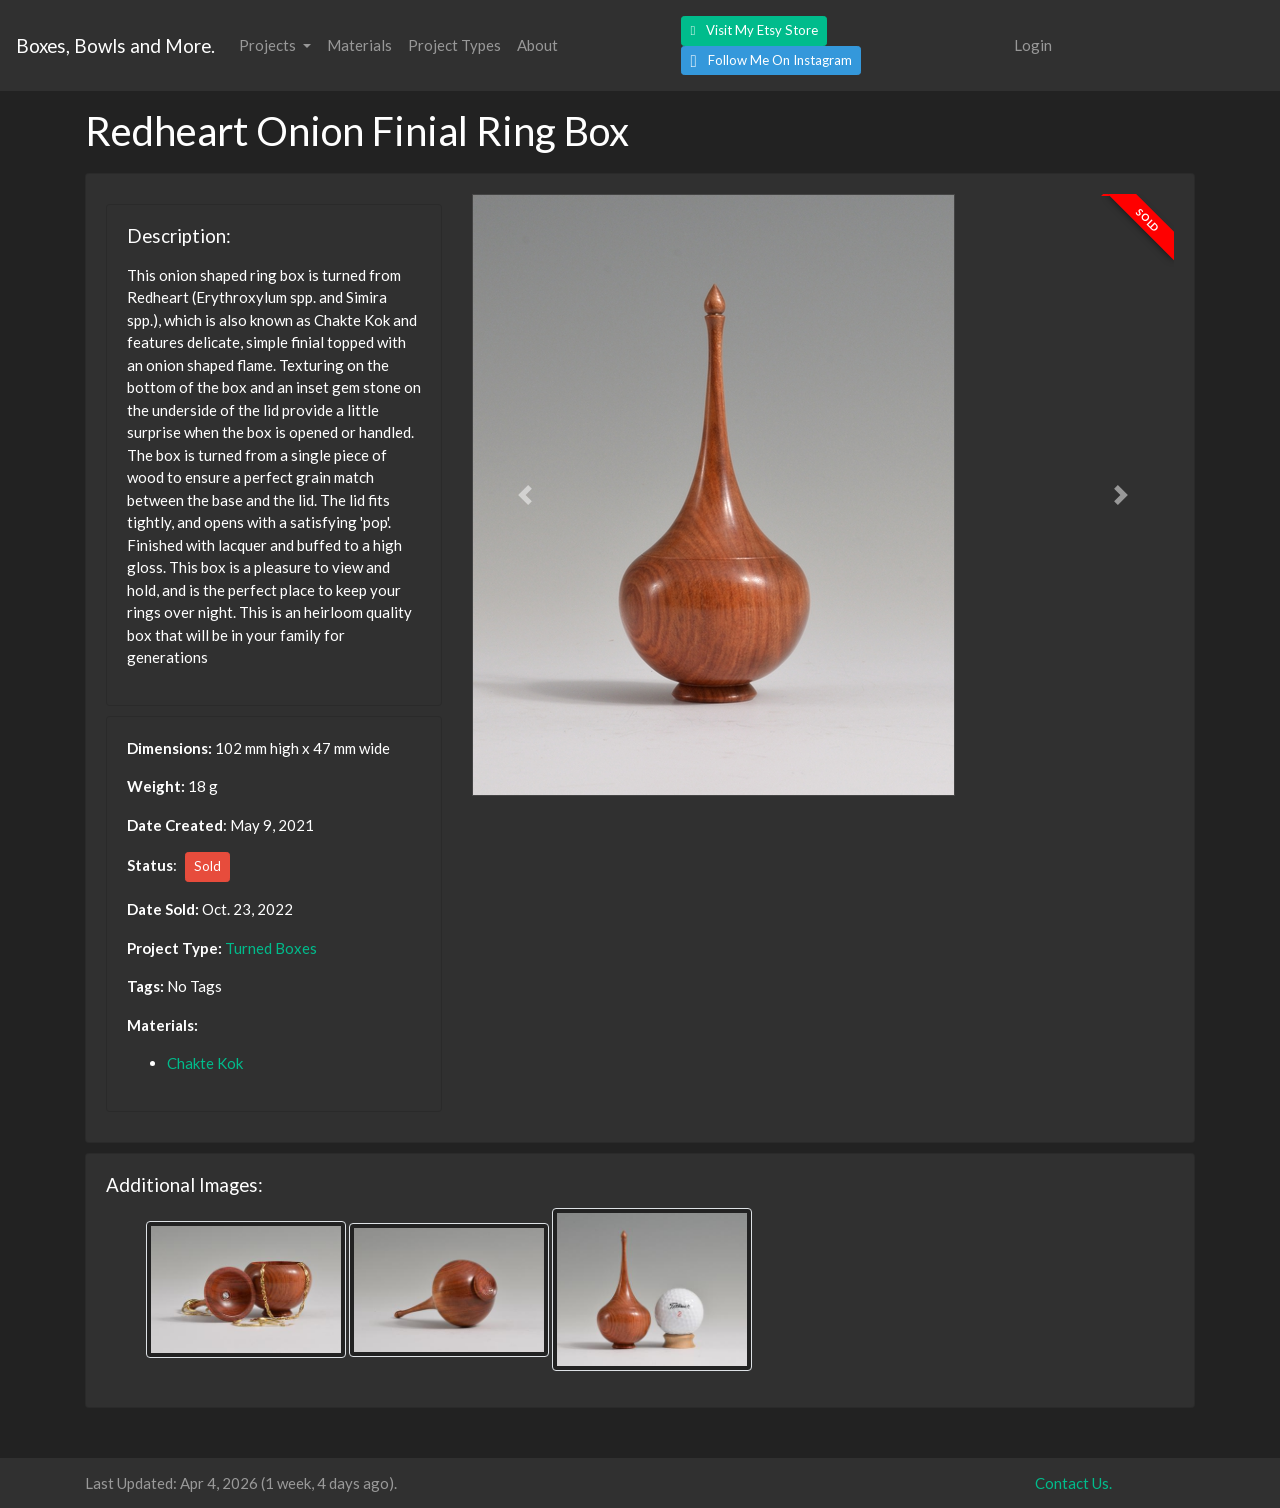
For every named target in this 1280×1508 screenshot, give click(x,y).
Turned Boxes (271, 948)
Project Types (454, 45)
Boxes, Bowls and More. (115, 45)
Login (1033, 45)
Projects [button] (269, 45)
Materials (359, 45)
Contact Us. (1073, 1483)
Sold (207, 866)
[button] (754, 31)
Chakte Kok (205, 1063)
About (537, 45)
